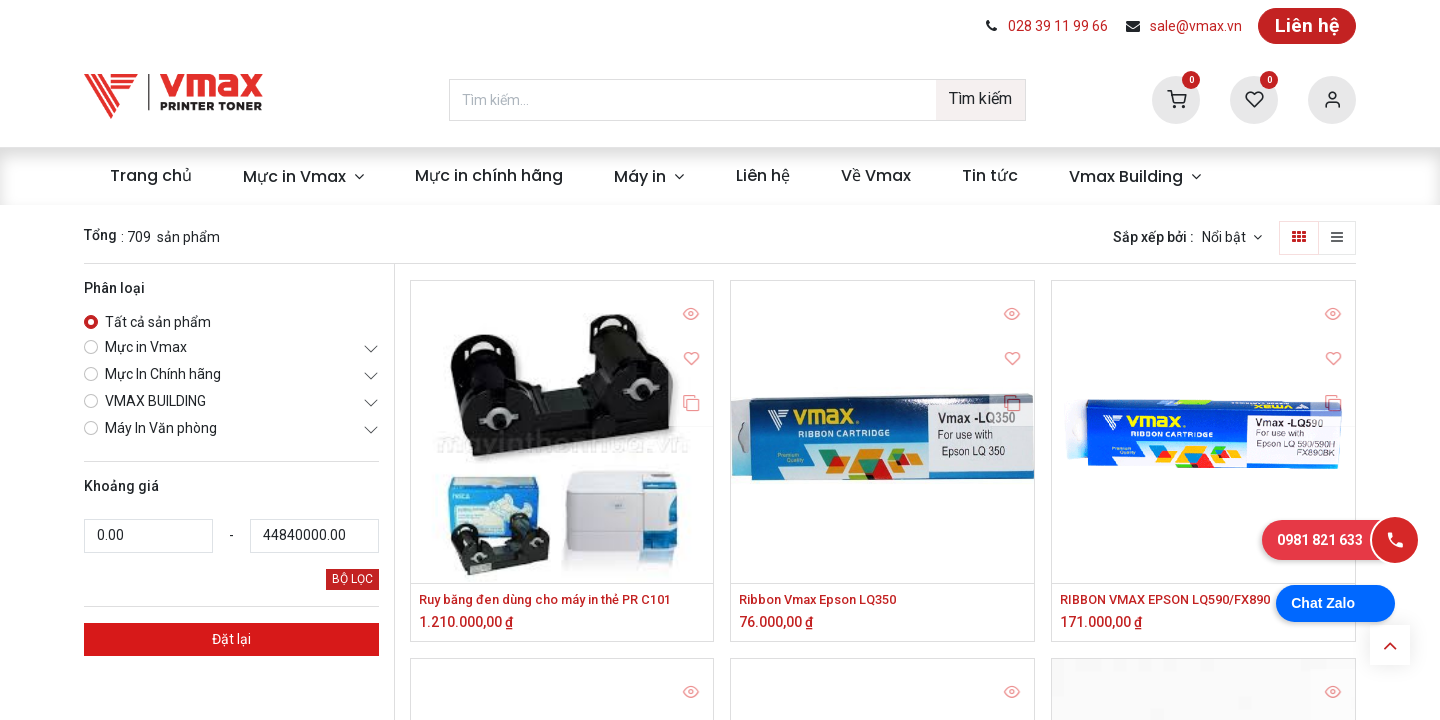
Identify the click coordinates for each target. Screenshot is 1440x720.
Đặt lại (231, 639)
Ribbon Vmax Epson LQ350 (826, 600)
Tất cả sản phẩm (158, 322)
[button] (1232, 238)
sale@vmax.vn (1196, 26)
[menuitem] (150, 176)
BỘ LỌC (352, 579)
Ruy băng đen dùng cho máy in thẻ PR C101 (558, 600)
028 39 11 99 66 (1058, 26)
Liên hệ (1307, 25)
